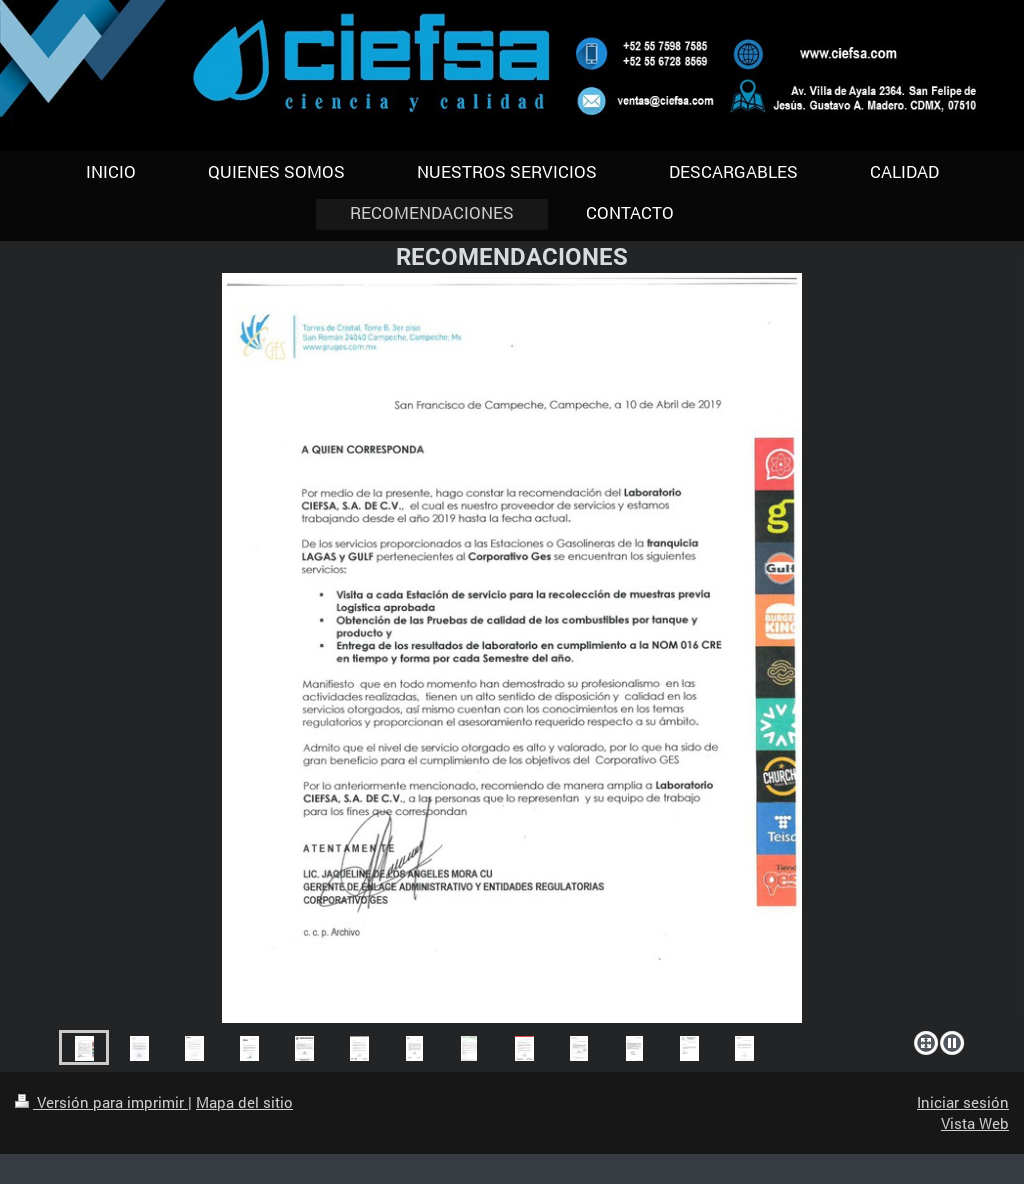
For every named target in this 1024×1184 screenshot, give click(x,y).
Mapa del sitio (244, 1102)
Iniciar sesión (963, 1102)
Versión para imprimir (101, 1102)
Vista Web (975, 1123)
